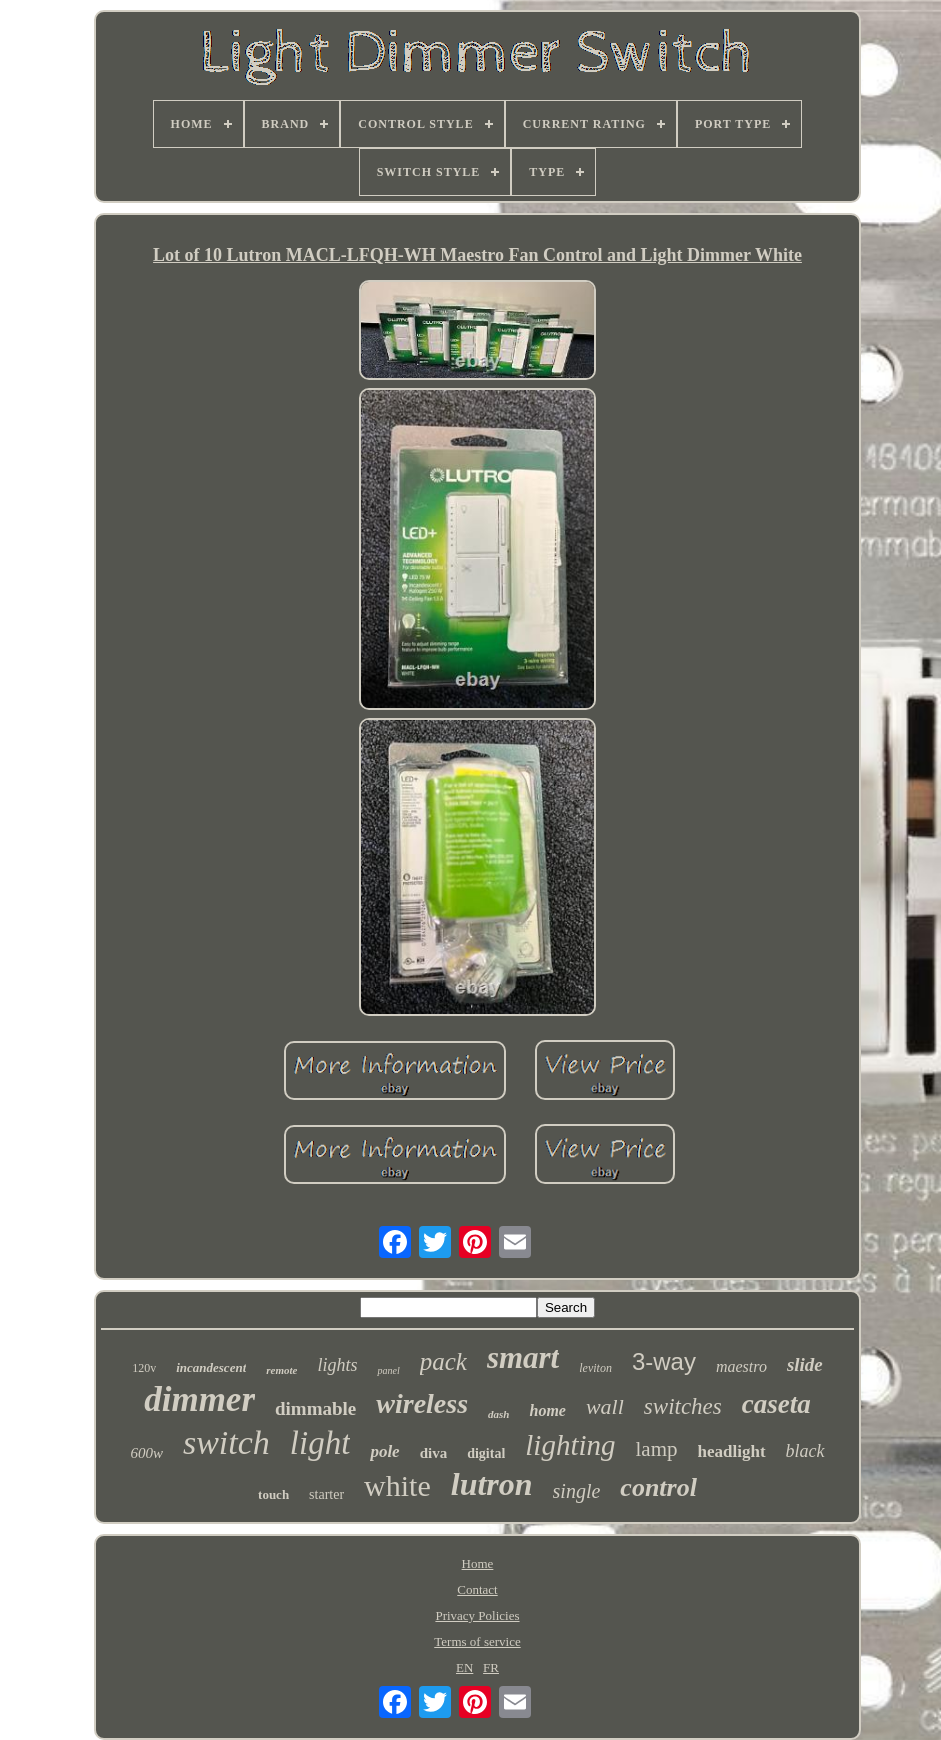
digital (486, 1453)
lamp (657, 1449)
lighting (570, 1445)
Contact (477, 1589)
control (658, 1487)
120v (144, 1368)
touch (273, 1494)
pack (443, 1361)
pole (384, 1451)
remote (281, 1370)
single (577, 1491)
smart (523, 1357)
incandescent (211, 1367)
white (397, 1485)
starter (326, 1494)
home (547, 1410)
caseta (776, 1404)
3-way (664, 1361)
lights (337, 1365)
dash (498, 1414)
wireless (422, 1403)
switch (226, 1442)
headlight (732, 1451)
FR (491, 1667)
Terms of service (477, 1641)
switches (683, 1406)
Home (478, 1563)
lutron (492, 1484)
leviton (595, 1368)
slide (805, 1364)
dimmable (315, 1408)
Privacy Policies (477, 1615)
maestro (741, 1366)
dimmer (199, 1399)
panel (388, 1370)
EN (464, 1667)
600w (146, 1453)
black (805, 1451)
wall (605, 1406)
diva (434, 1453)
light (320, 1443)
